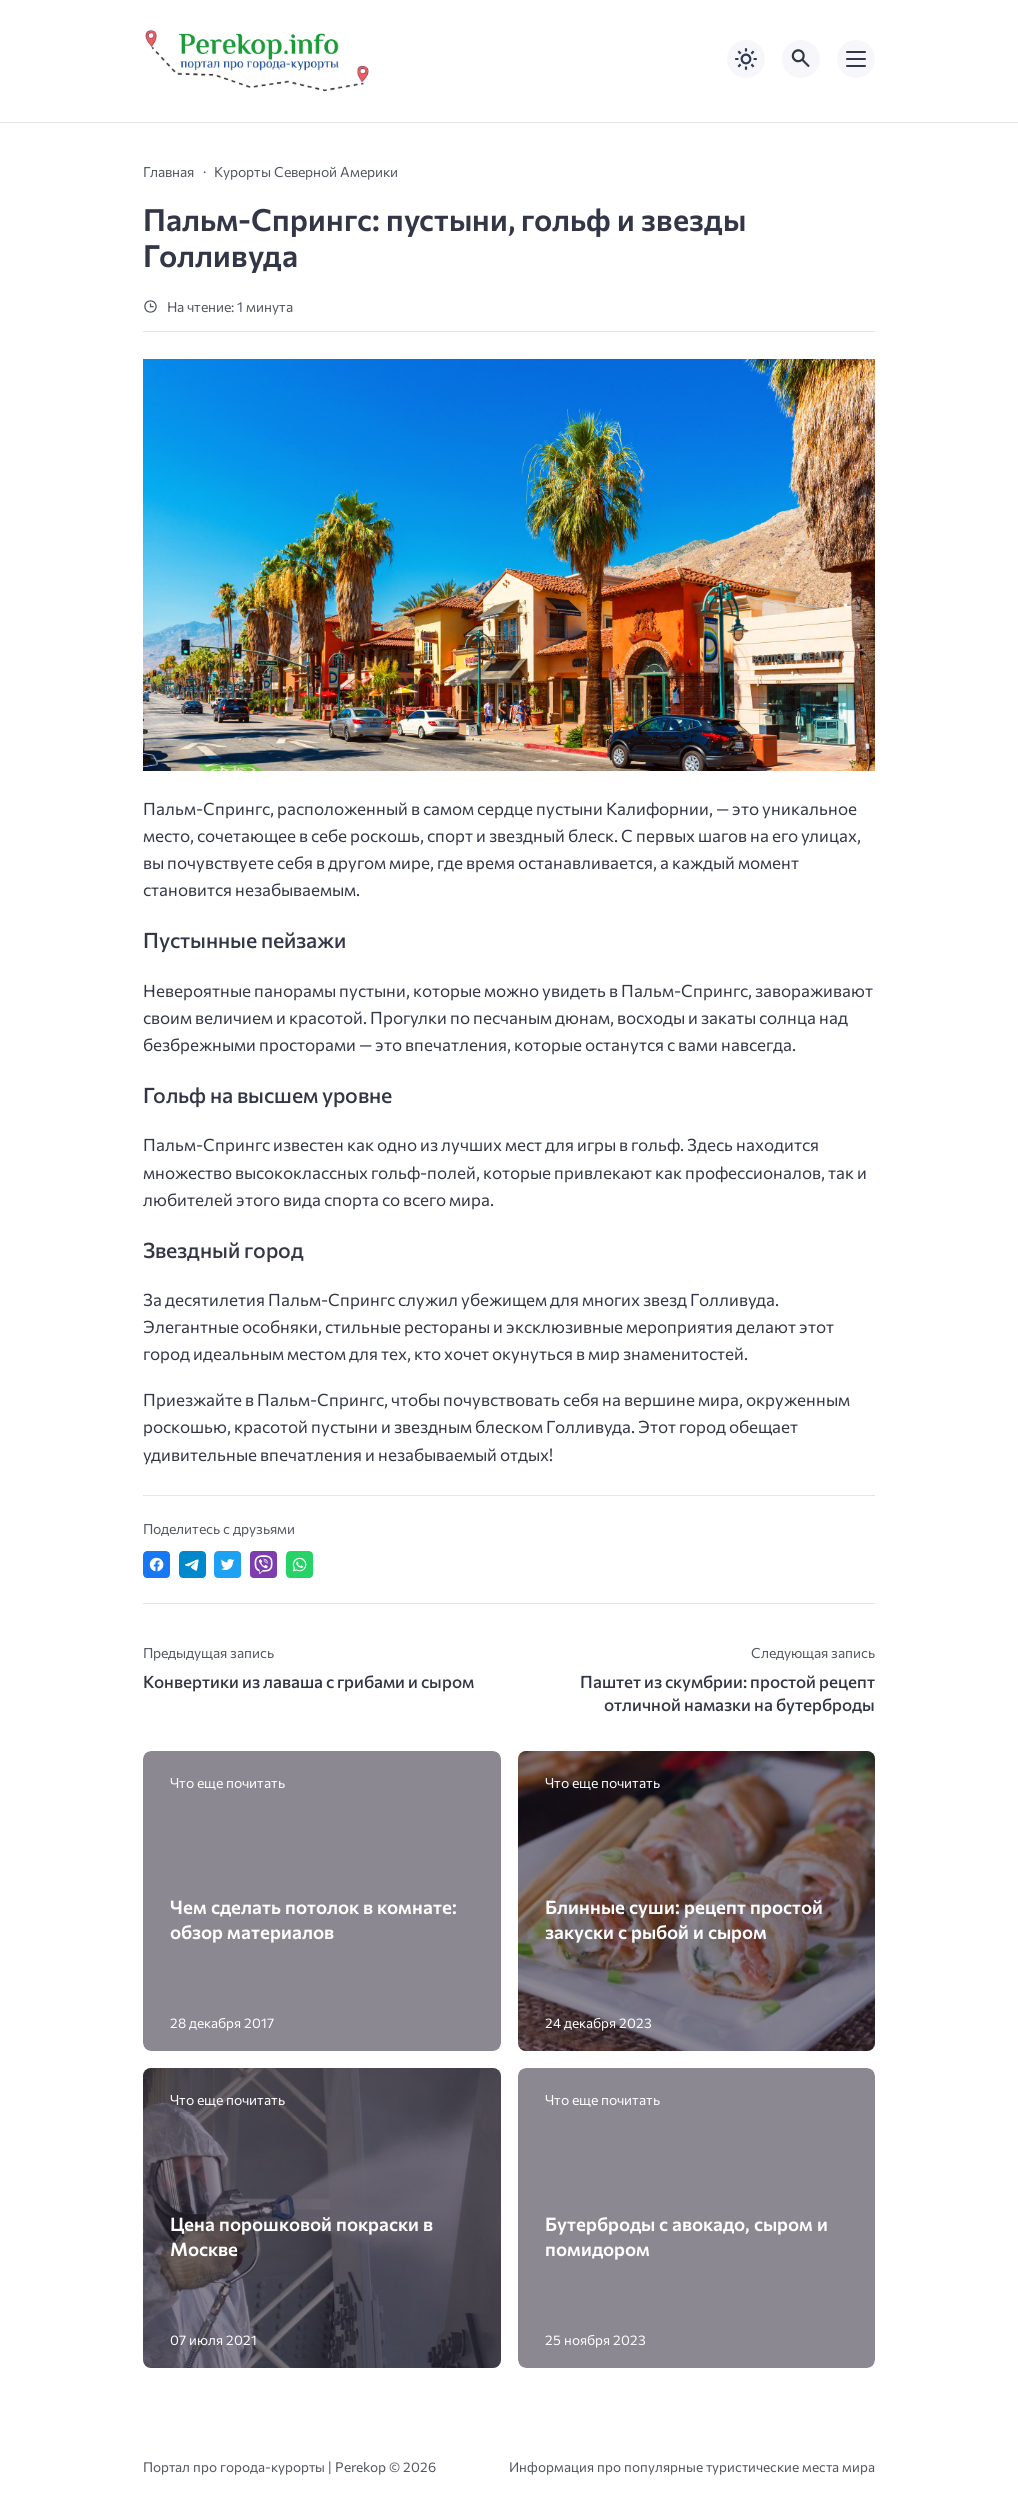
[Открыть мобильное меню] (856, 59)
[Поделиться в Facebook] (156, 1564)
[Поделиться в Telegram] (192, 1564)
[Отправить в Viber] (263, 1564)
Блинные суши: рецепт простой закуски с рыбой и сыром (684, 1919)
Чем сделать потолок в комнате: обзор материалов (313, 1919)
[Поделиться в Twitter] (227, 1564)
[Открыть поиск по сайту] (801, 59)
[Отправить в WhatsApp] (299, 1564)
